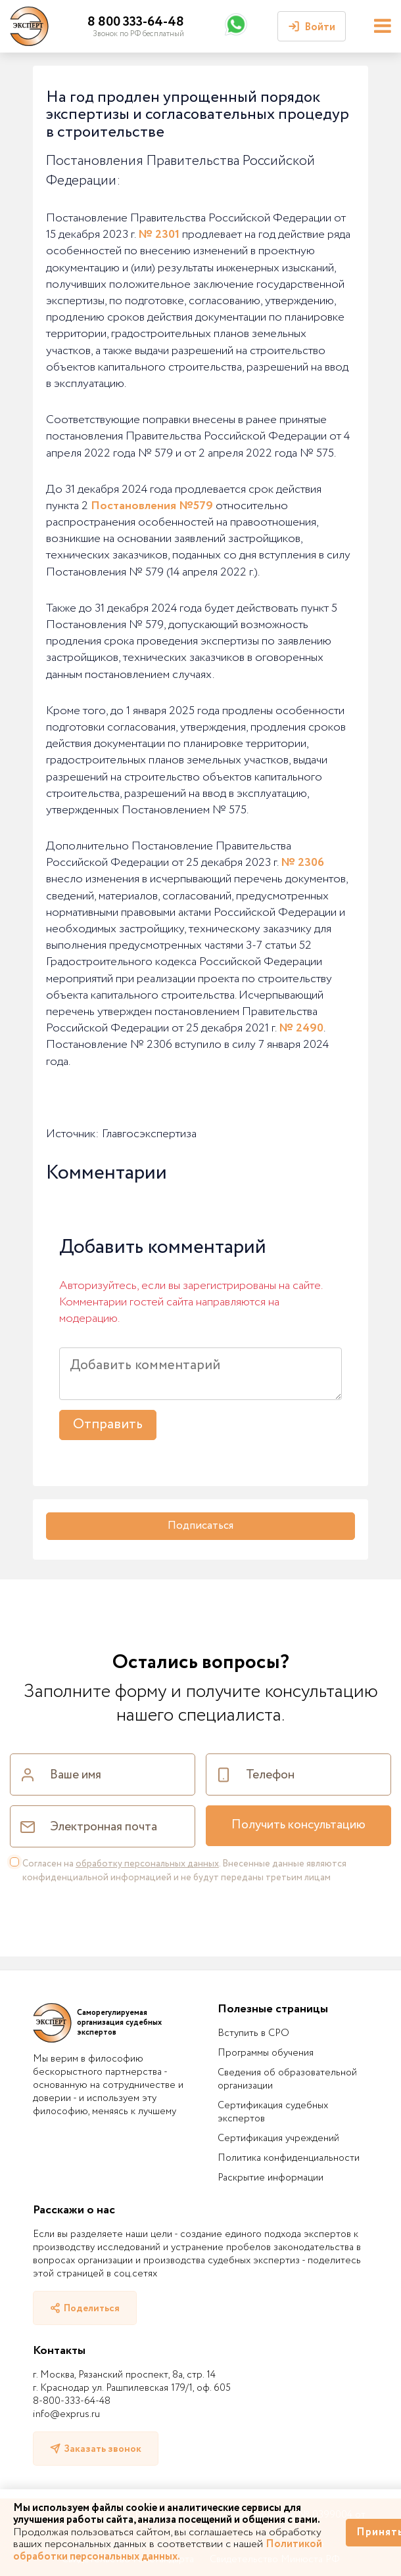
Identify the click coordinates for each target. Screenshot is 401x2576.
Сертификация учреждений (278, 2138)
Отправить (108, 1424)
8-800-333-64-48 (71, 2401)
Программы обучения (266, 2053)
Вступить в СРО (253, 2033)
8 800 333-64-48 (135, 22)
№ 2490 (301, 1028)
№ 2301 (158, 234)
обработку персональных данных (147, 1863)
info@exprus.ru (66, 2414)
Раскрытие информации (270, 2178)
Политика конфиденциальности (289, 2158)
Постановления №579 (152, 505)
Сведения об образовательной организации (287, 2079)
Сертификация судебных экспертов (273, 2112)
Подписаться (200, 1526)
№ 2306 (302, 862)
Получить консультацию (298, 1825)
